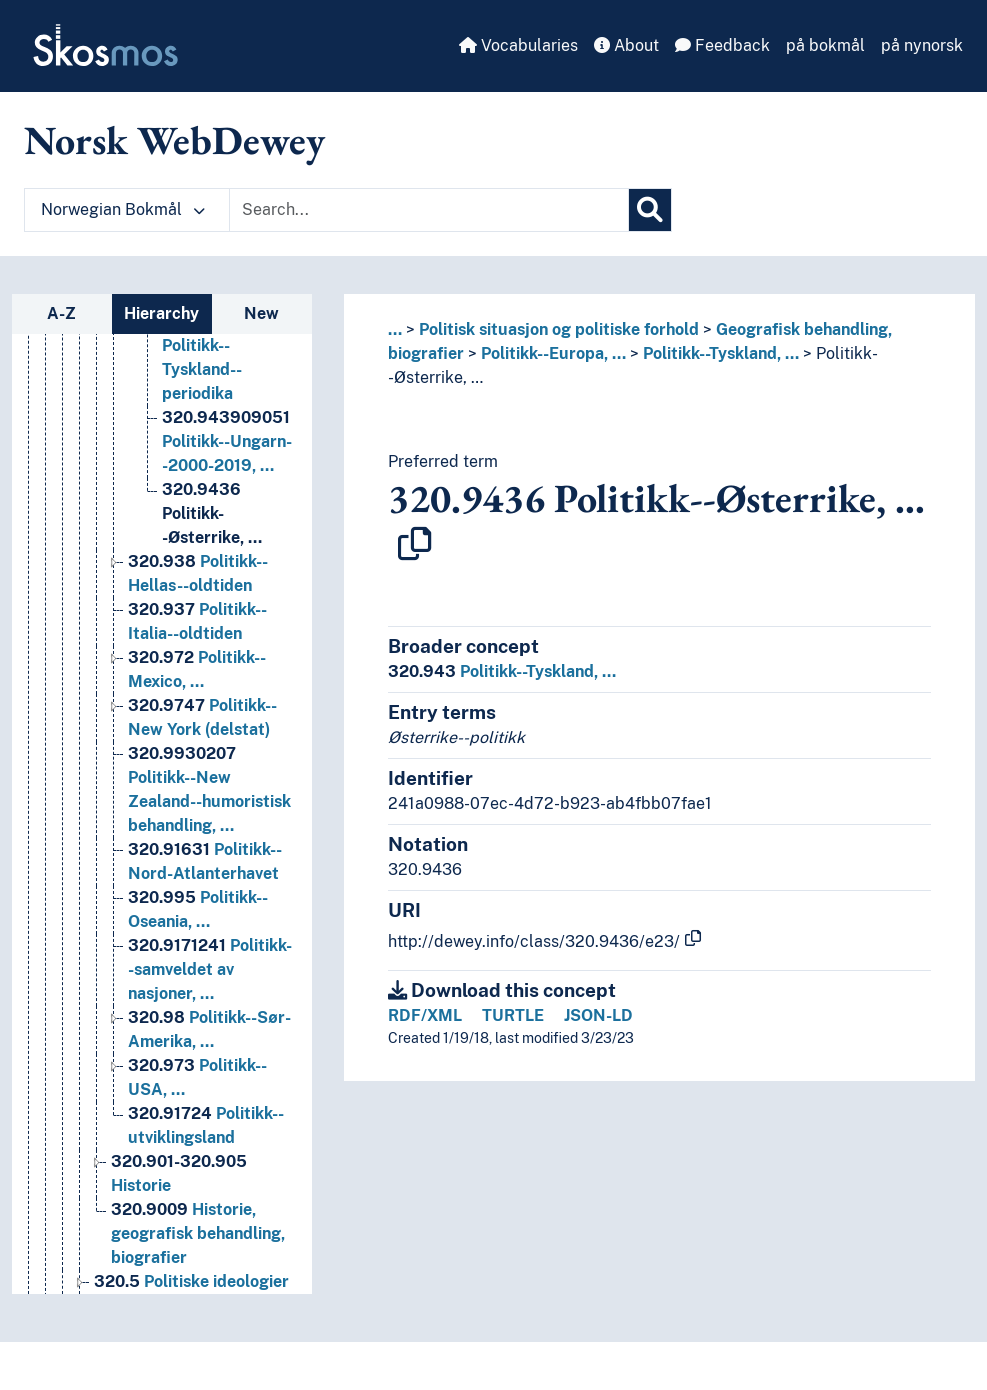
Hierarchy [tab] (161, 313)
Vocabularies (518, 45)
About (626, 45)
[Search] (650, 210)
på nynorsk (922, 45)
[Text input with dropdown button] (429, 210)
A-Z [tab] (61, 313)
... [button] (395, 329)
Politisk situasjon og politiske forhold (559, 329)
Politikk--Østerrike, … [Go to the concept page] (212, 589)
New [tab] (261, 313)
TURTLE (513, 1015)
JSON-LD (598, 1015)
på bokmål (825, 45)
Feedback (722, 45)
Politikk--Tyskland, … (721, 353)
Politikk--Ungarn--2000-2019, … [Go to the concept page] (227, 517)
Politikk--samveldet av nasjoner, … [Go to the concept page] (210, 1045)
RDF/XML (425, 1015)
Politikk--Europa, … (553, 353)
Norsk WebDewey (174, 140)
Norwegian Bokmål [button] (123, 209)
